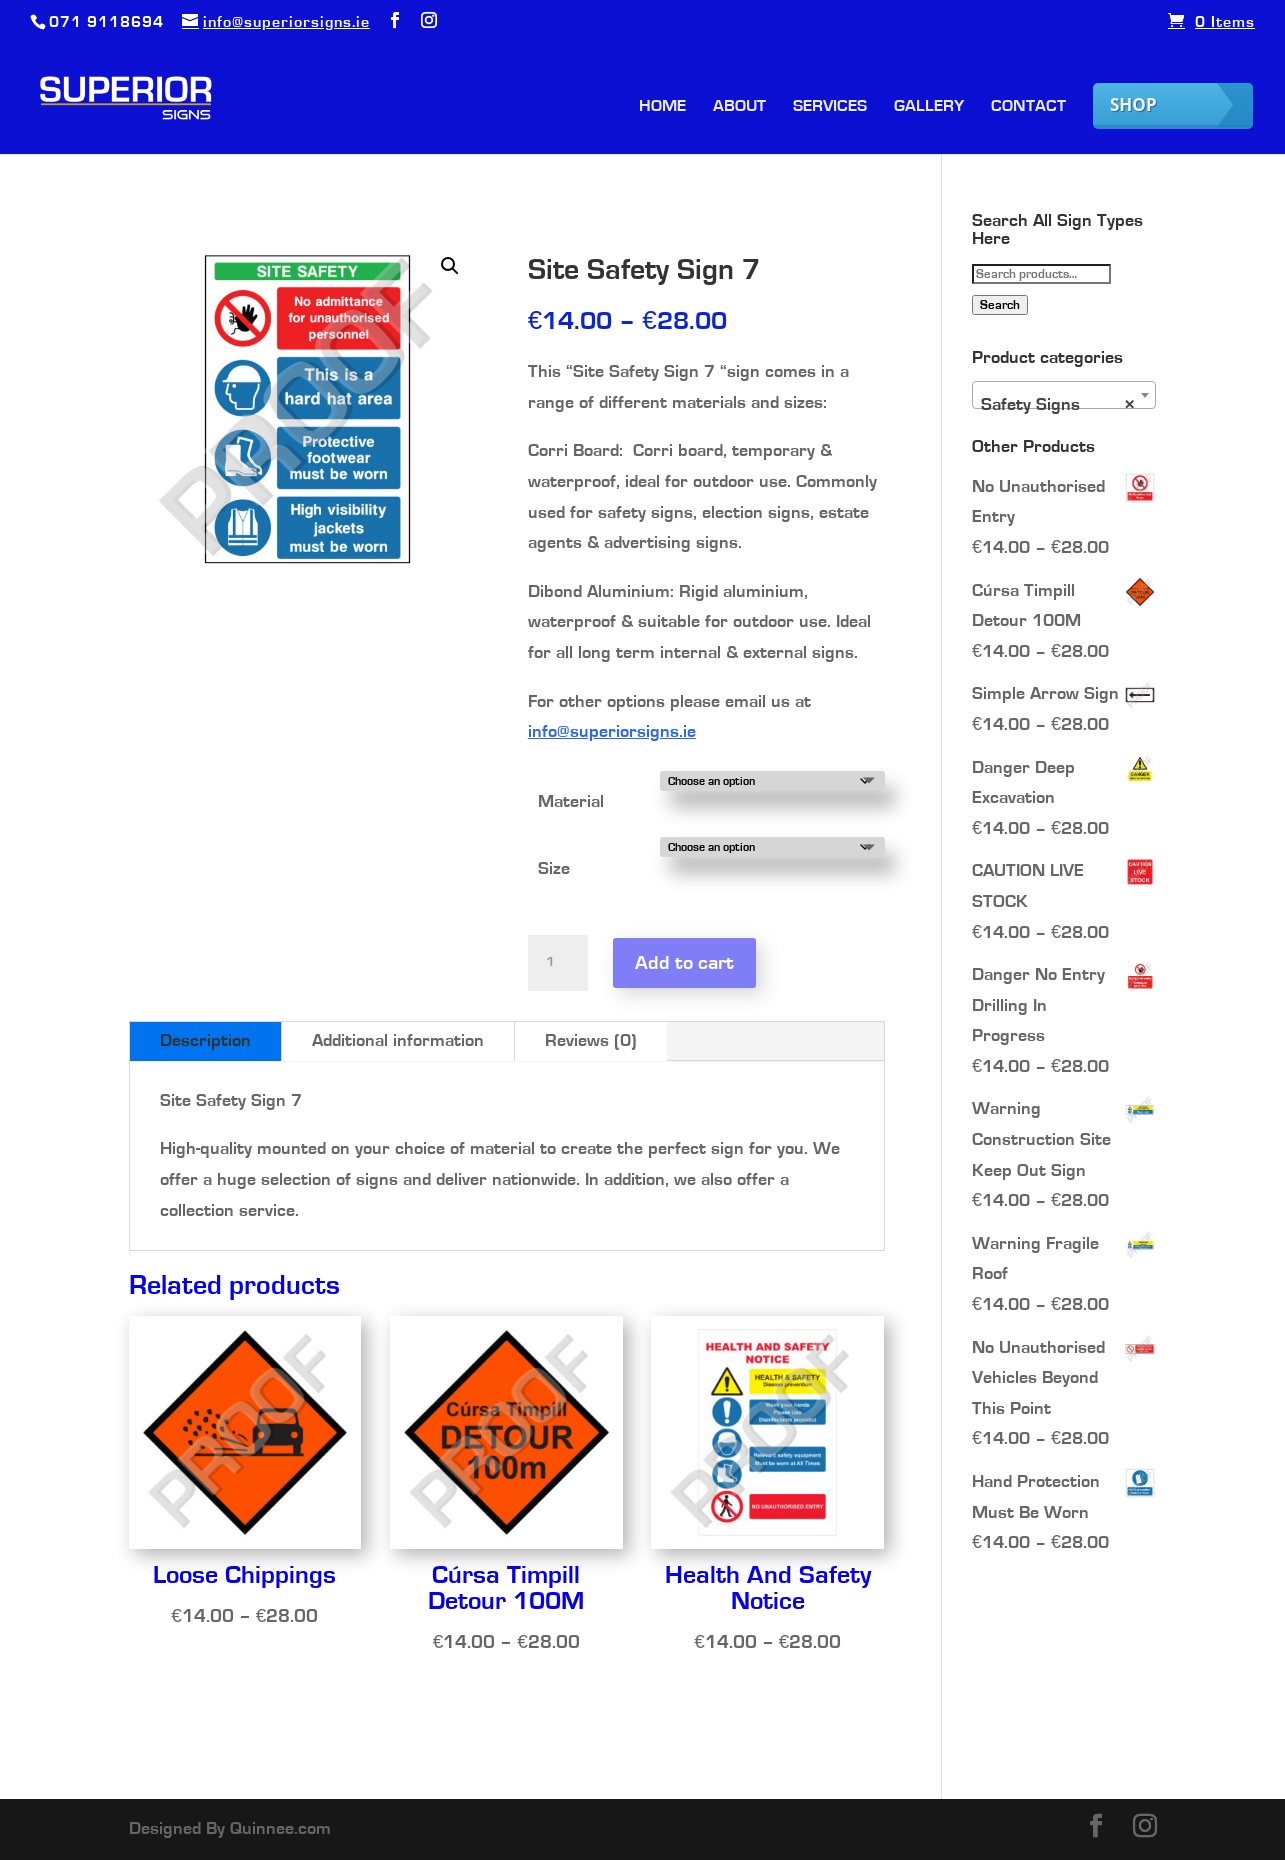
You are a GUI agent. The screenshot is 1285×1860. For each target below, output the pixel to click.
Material (571, 802)
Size (554, 869)
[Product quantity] (558, 963)
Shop (1133, 104)
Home (662, 106)
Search (1000, 305)
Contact (1028, 106)
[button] (450, 266)
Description (205, 1041)
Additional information (398, 1041)
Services (830, 106)
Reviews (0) (591, 1041)
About (739, 106)
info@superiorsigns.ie (612, 732)
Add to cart (684, 963)
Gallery (929, 106)
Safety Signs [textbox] (1058, 405)
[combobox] (1064, 395)
